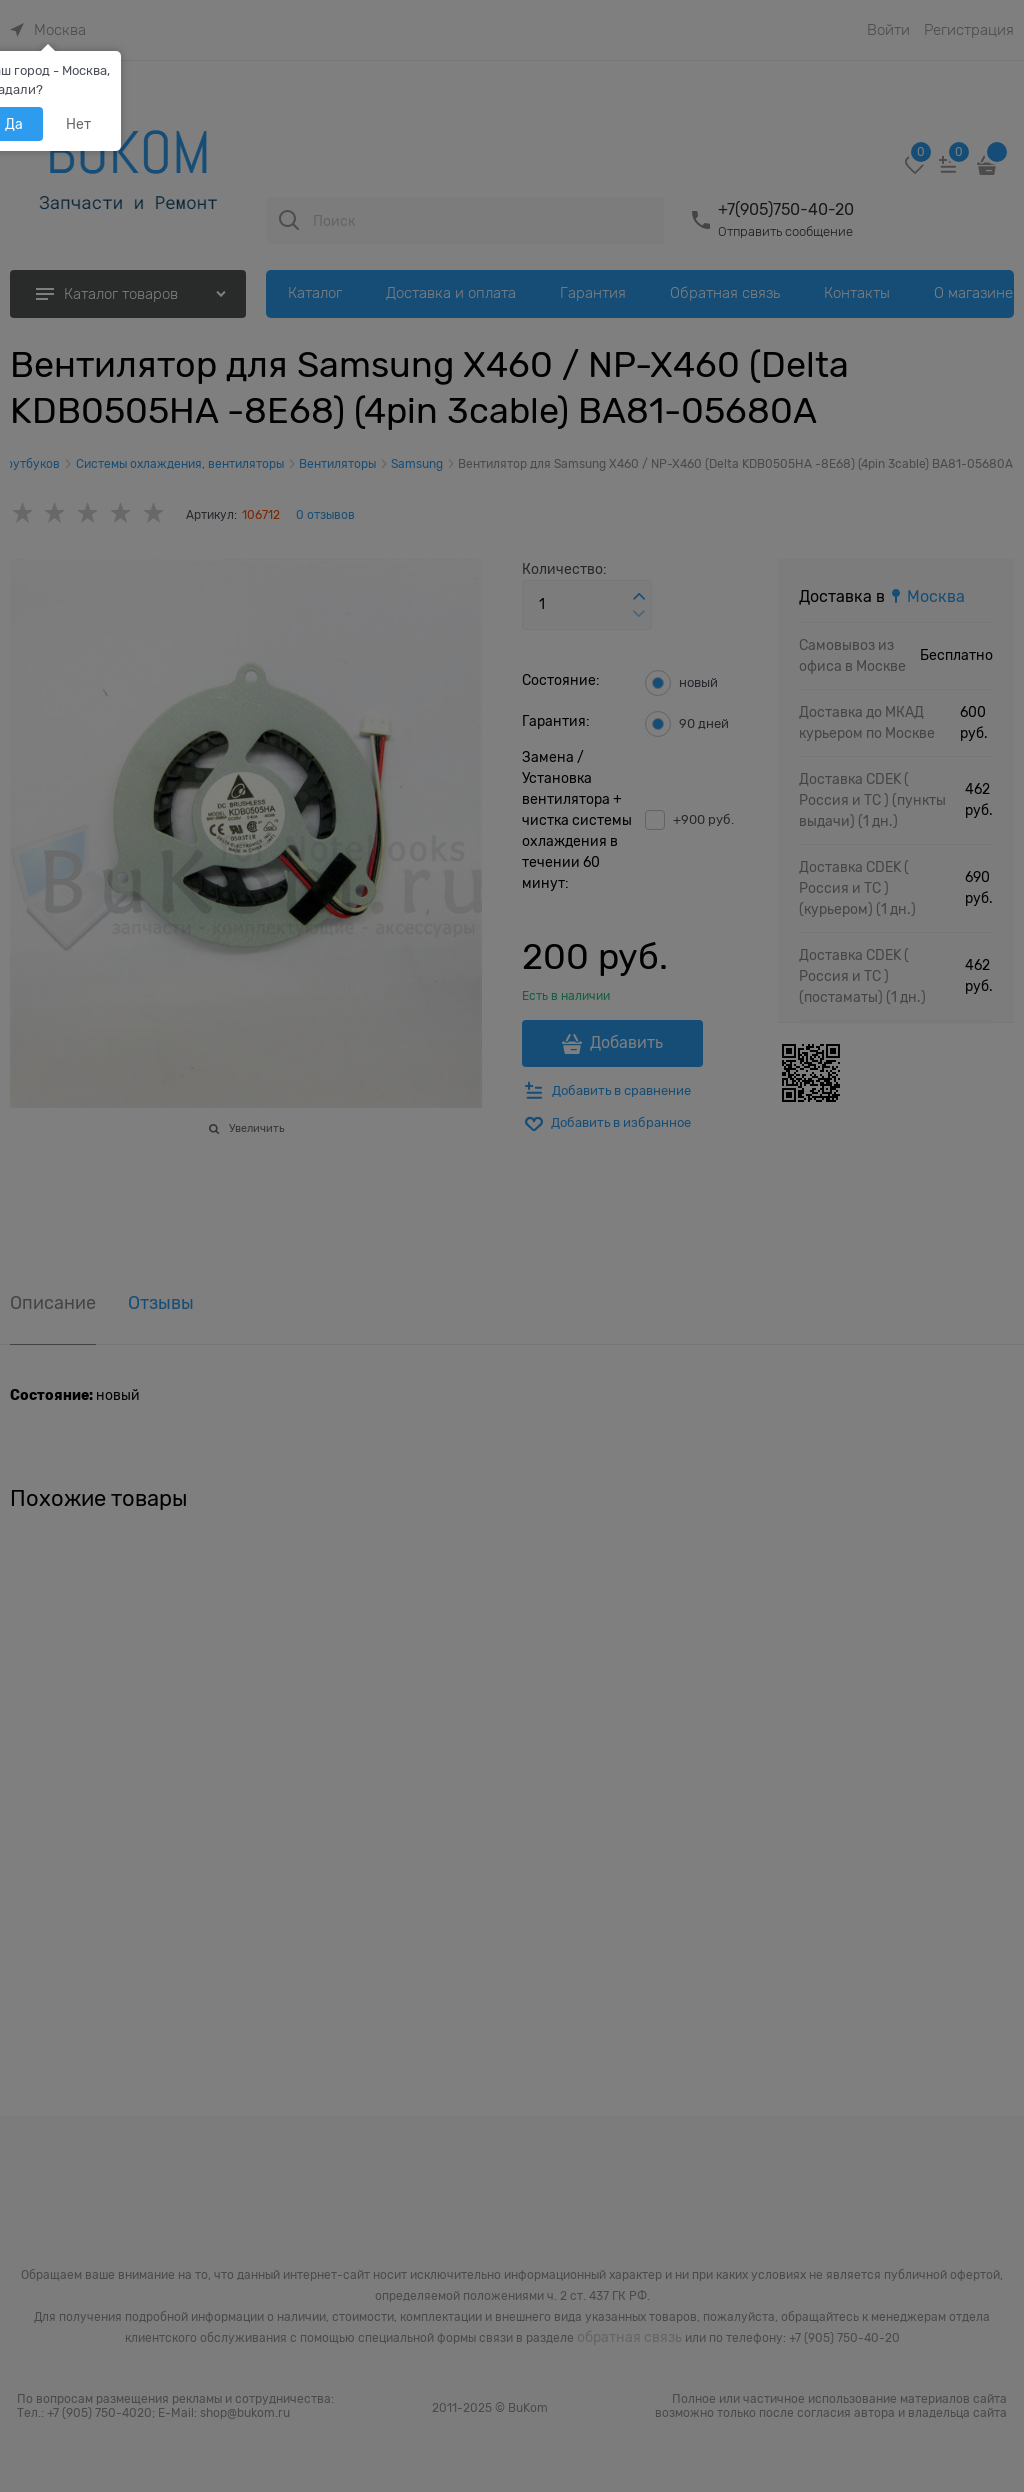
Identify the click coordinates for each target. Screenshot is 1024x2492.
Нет (78, 124)
